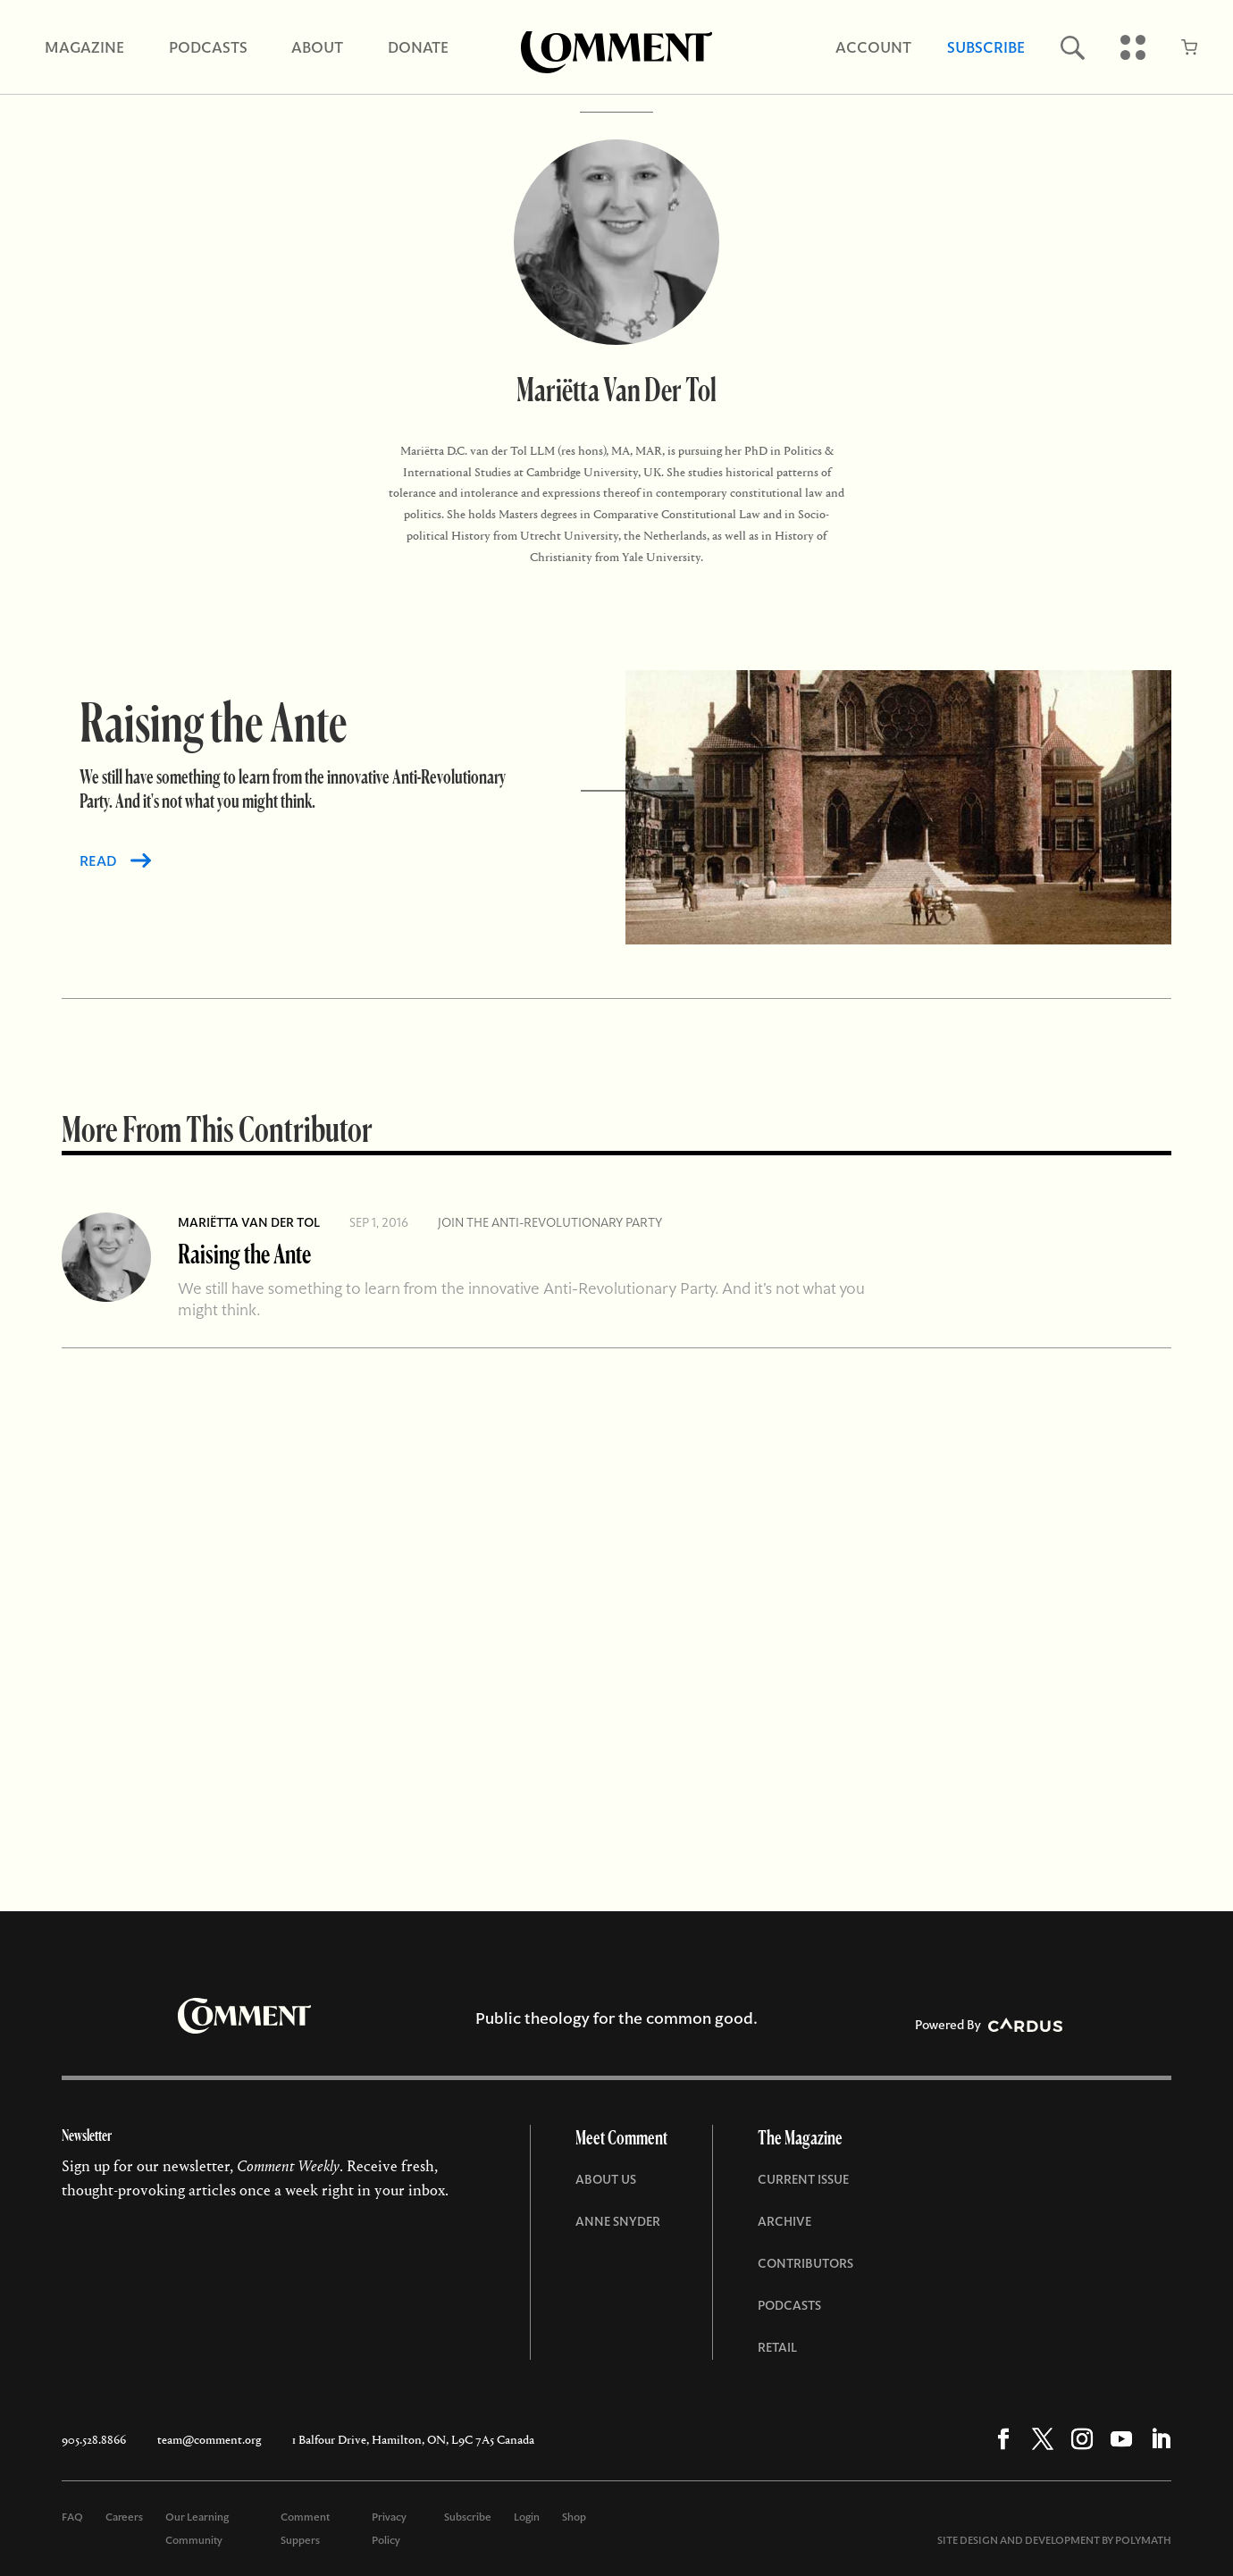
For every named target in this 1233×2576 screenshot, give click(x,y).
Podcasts (789, 2305)
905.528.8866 (94, 2439)
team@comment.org (209, 2439)
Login (527, 2517)
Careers (124, 2517)
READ (98, 860)
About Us (605, 2179)
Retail (777, 2347)
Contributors (805, 2263)
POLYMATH (1143, 2540)
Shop (574, 2517)
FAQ (72, 2517)
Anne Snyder (617, 2221)
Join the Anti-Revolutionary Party (550, 1222)
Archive (784, 2221)
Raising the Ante (244, 1253)
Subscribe (467, 2517)
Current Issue (803, 2179)
